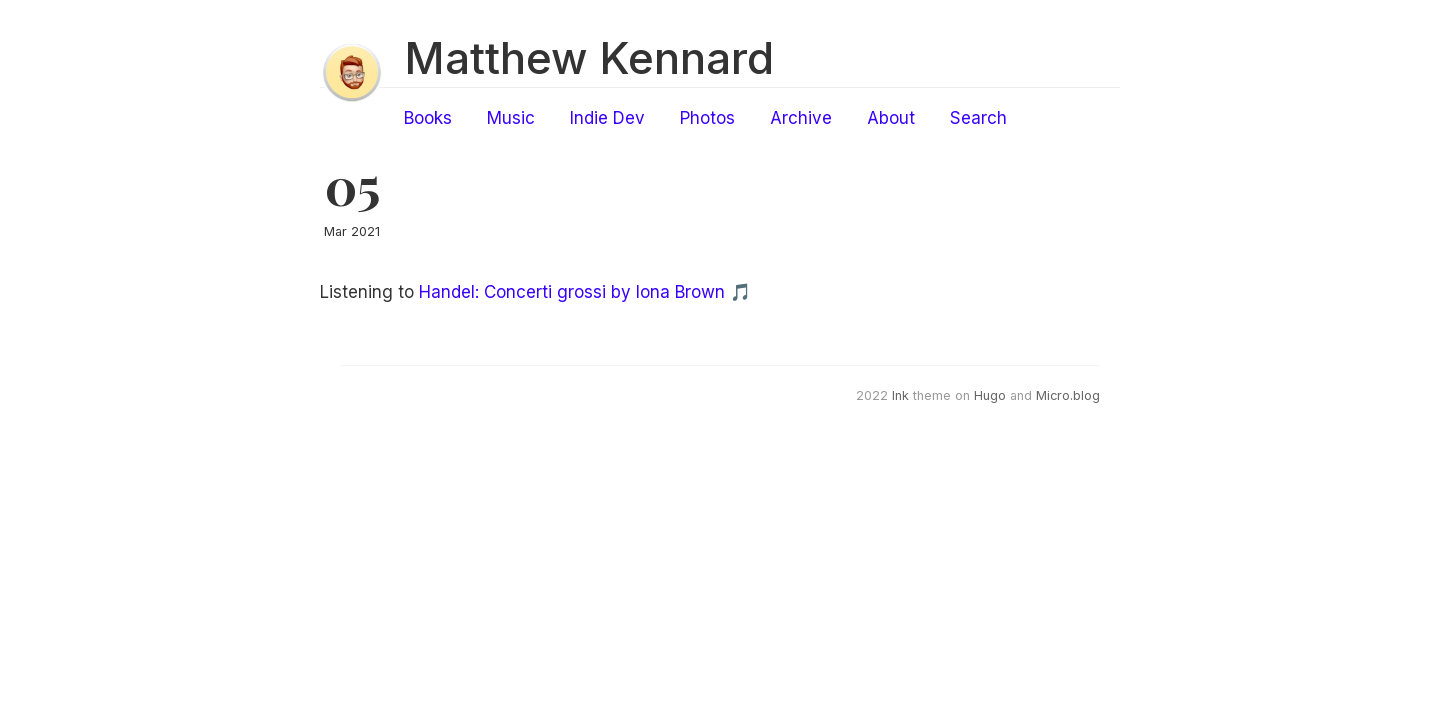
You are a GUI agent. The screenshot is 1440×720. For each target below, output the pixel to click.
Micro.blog (1068, 395)
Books (428, 118)
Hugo (990, 395)
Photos (707, 118)
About (891, 118)
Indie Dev (607, 118)
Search (978, 118)
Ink (900, 395)
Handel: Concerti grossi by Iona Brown (572, 292)
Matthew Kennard (589, 58)
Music (511, 118)
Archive (801, 118)
